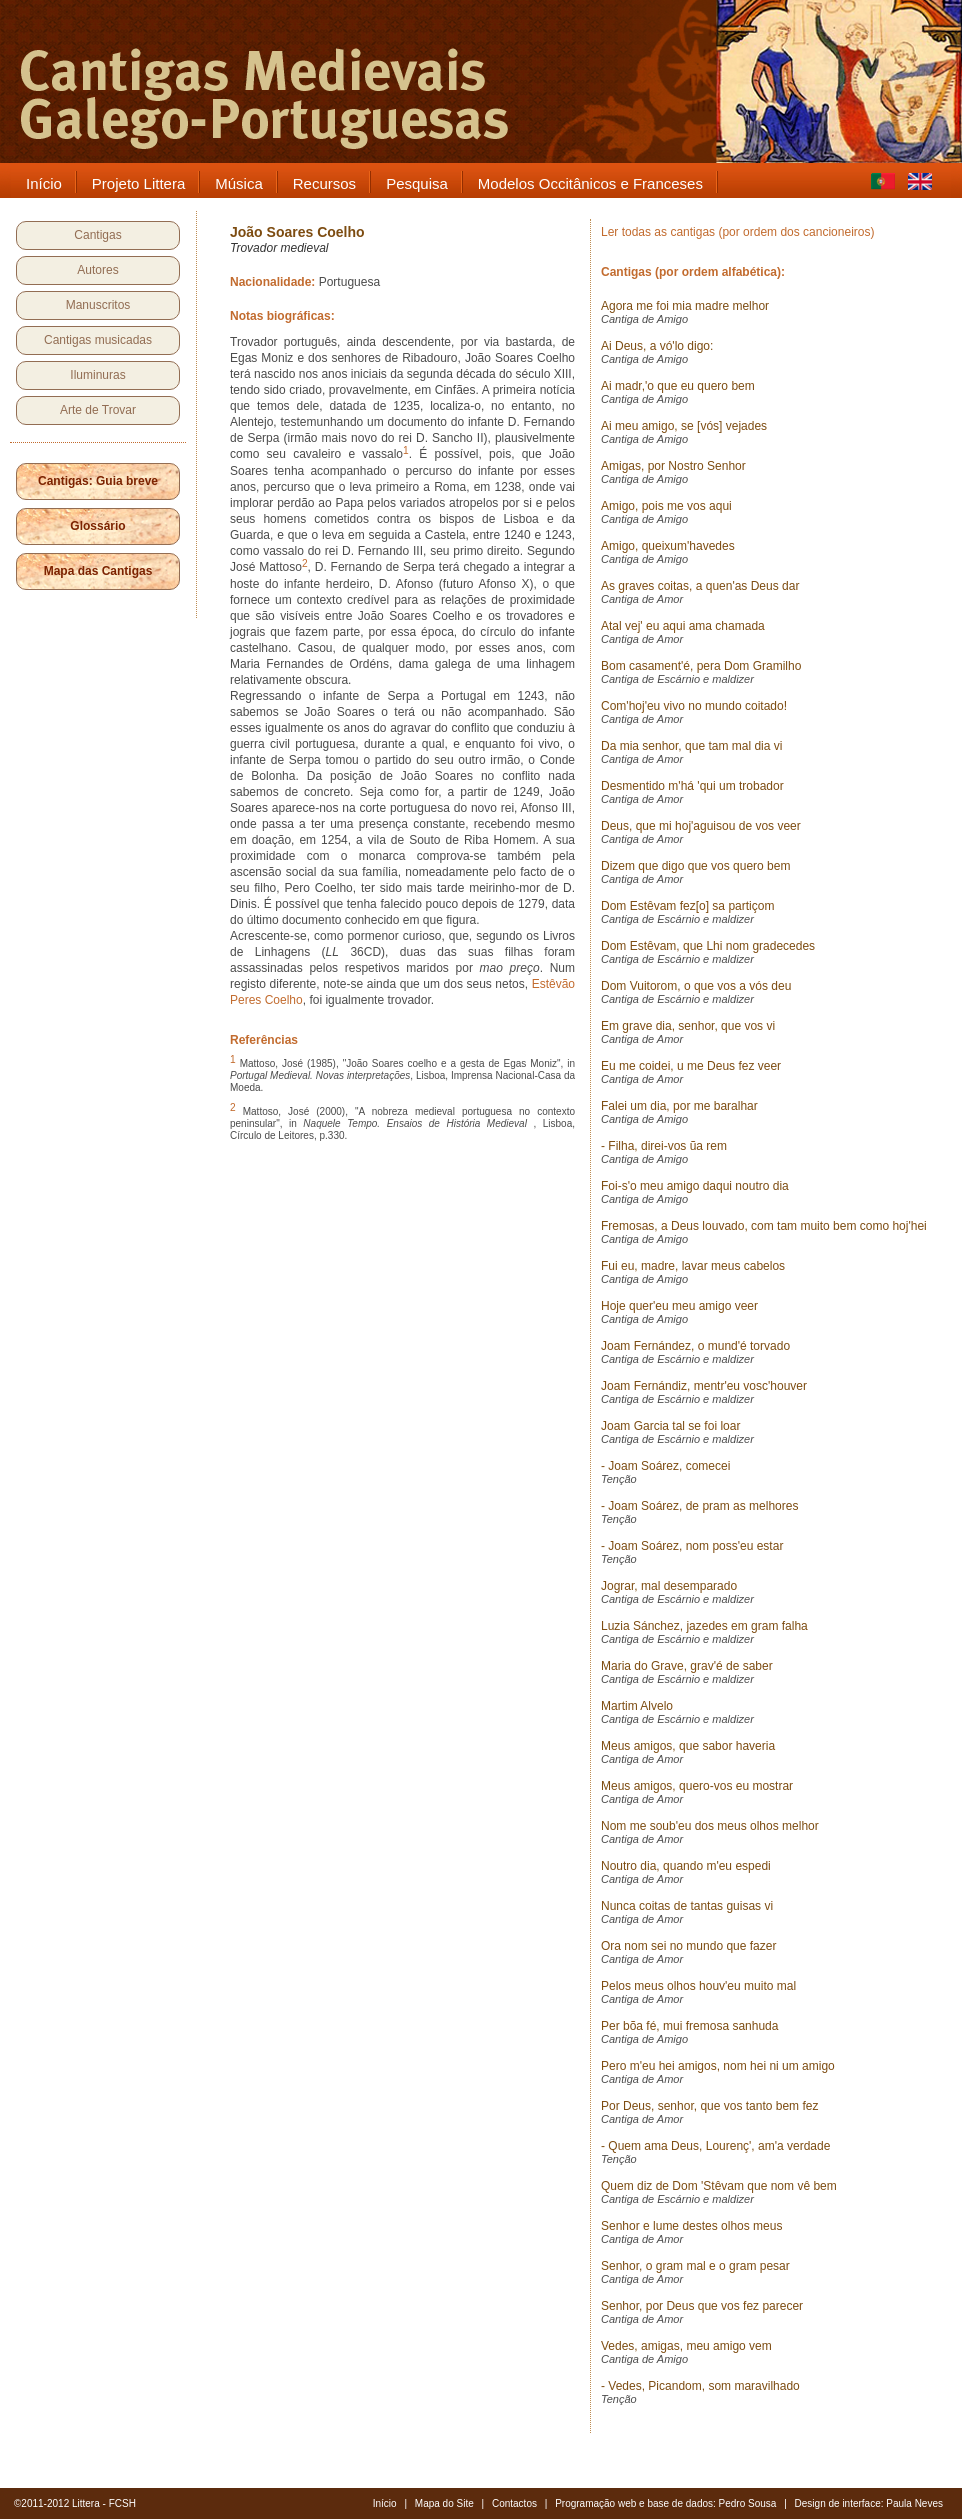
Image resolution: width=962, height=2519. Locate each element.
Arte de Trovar (98, 410)
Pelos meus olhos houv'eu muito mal (698, 1986)
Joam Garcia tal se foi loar (670, 1426)
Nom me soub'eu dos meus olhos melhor (710, 1826)
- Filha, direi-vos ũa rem (664, 1146)
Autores (97, 270)
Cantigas (97, 235)
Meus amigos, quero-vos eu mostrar (697, 1786)
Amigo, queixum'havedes (668, 546)
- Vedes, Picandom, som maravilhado (700, 2386)
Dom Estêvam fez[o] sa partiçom (687, 906)
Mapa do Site (444, 2503)
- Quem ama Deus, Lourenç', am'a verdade (715, 2146)
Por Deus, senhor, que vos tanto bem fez (709, 2106)
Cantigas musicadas (98, 340)
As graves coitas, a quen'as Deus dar (700, 586)
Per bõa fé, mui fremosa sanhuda (689, 2026)
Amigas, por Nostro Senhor (673, 466)
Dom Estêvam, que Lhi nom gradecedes (708, 946)
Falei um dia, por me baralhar (679, 1106)
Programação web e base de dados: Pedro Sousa (665, 2503)
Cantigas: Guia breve (98, 481)
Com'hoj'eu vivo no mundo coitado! (694, 706)
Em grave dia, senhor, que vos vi (688, 1026)
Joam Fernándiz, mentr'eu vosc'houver (704, 1386)
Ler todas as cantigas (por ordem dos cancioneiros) (737, 232)
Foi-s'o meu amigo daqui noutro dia (695, 1186)
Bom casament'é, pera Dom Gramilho (701, 666)
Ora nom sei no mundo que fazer (688, 1946)
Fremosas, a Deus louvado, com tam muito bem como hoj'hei (764, 1226)
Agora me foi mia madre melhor (685, 306)
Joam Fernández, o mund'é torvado (695, 1346)
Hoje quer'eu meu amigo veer (679, 1306)
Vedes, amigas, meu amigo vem (686, 2346)
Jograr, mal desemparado (669, 1586)
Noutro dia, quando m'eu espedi (686, 1866)
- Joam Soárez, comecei (665, 1466)
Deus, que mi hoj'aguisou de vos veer (701, 826)
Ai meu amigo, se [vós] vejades (684, 426)
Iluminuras (97, 375)
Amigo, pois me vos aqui (666, 506)
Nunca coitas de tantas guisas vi (687, 1906)
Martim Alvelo (637, 1706)
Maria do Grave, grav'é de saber (687, 1666)
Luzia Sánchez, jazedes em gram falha (704, 1626)
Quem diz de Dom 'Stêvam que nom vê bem (719, 2186)
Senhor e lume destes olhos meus (691, 2226)
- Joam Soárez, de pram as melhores (699, 1506)
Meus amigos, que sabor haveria (688, 1746)
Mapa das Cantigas (98, 571)
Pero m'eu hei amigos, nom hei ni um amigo (718, 2066)
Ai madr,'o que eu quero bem (678, 386)
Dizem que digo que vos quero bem (695, 866)
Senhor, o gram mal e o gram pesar (695, 2266)
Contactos (514, 2503)
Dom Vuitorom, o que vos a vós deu (696, 986)
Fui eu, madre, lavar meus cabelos (693, 1266)
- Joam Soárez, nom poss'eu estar (692, 1546)
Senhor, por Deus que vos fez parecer (702, 2306)
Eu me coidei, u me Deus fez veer (691, 1066)
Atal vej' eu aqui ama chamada (683, 626)
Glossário (97, 526)
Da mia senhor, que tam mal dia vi (691, 746)
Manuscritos (98, 305)
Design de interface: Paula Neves (869, 2503)
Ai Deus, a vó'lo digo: (657, 346)
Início (385, 2503)
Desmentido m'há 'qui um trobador (692, 786)
